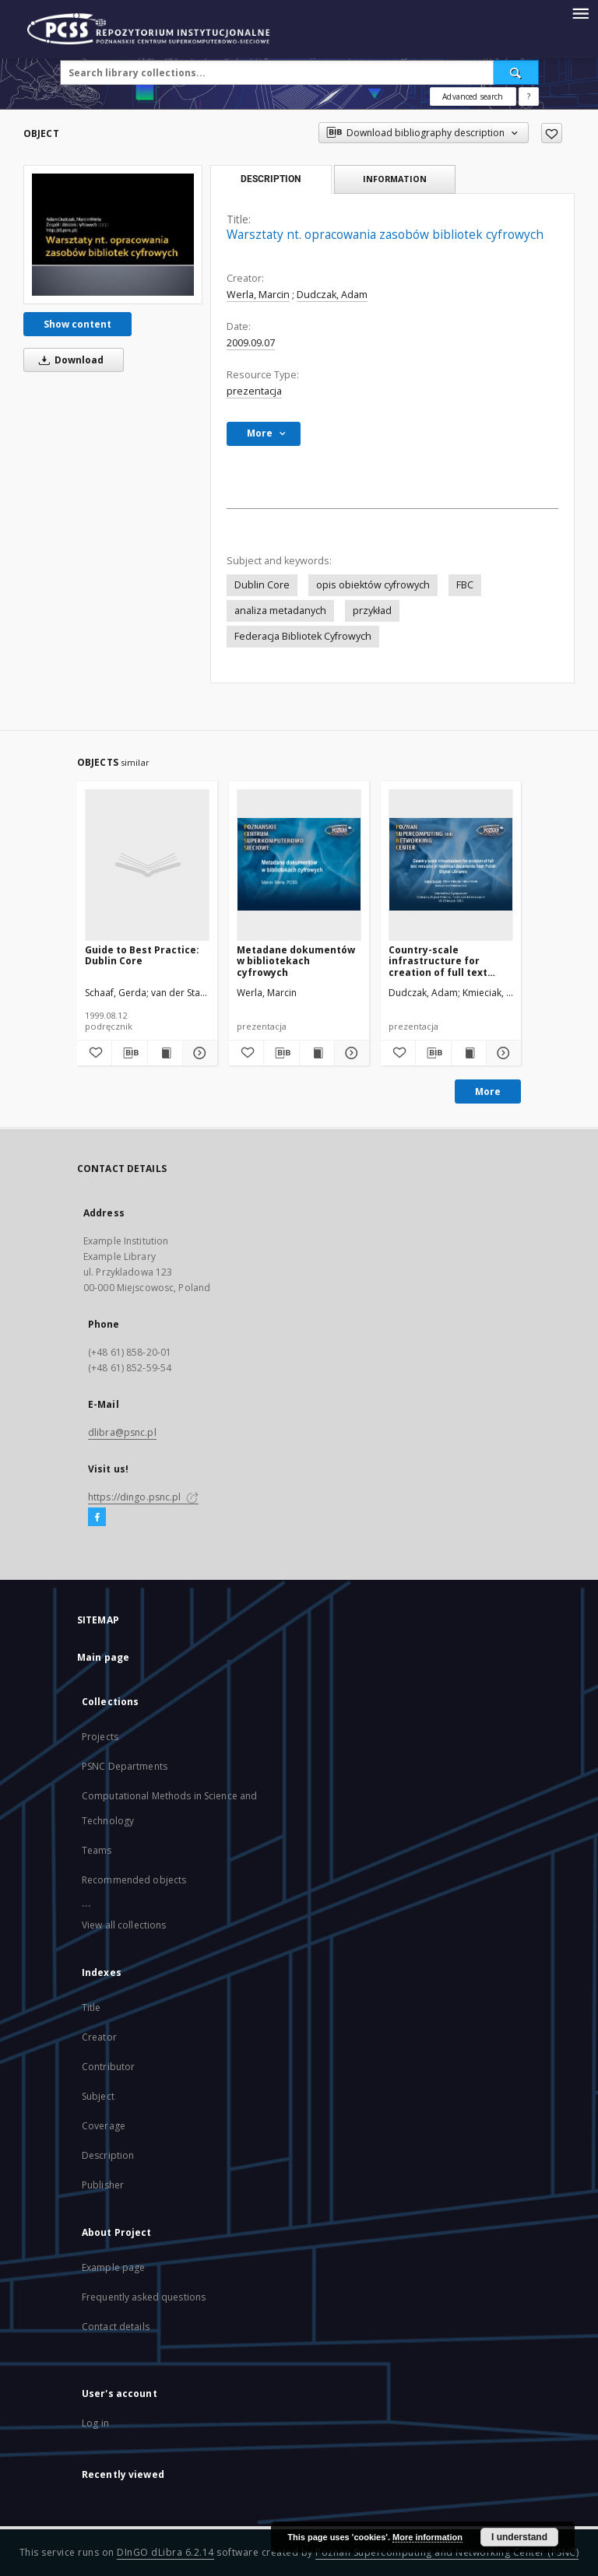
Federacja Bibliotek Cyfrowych (302, 636)
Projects (100, 1736)
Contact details (116, 2326)
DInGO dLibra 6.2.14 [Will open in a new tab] (165, 2552)
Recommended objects (134, 1879)
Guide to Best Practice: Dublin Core (142, 955)
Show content (77, 324)
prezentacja (254, 391)
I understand (519, 2537)
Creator (99, 2037)
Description (108, 2155)
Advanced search (472, 96)
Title (91, 2007)
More (488, 1091)
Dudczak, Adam (332, 294)
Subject (98, 2096)
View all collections (124, 1925)
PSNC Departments (124, 1766)
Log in (95, 2423)
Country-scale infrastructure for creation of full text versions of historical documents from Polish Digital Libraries (447, 960)
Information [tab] (395, 178)
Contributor (108, 2066)
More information (427, 2537)
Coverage (103, 2125)
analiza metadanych (280, 610)
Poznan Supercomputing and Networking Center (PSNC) (447, 2552)
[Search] (516, 72)
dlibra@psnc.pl (122, 1432)
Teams (97, 1850)
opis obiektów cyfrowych (373, 584)
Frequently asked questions (144, 2297)
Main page (103, 1657)
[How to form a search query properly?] (529, 96)
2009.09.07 (251, 342)
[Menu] (580, 12)
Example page (113, 2267)
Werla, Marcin (258, 294)
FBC (464, 584)
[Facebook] (97, 1518)
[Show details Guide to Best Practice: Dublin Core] (198, 1053)
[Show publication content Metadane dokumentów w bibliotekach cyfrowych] (317, 1053)
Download (68, 360)
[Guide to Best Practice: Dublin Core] (147, 864)
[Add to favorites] (551, 133)
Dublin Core (262, 584)
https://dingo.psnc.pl (143, 1497)
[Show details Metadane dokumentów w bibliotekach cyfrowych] (349, 1053)
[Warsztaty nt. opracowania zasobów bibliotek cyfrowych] (113, 234)
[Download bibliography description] (129, 1053)
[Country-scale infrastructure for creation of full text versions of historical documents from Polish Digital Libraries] (450, 864)
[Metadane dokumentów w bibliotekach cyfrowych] (299, 864)
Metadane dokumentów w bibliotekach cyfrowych (296, 960)
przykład (372, 610)
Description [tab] (271, 179)
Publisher (103, 2185)
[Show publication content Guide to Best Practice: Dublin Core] (165, 1053)
